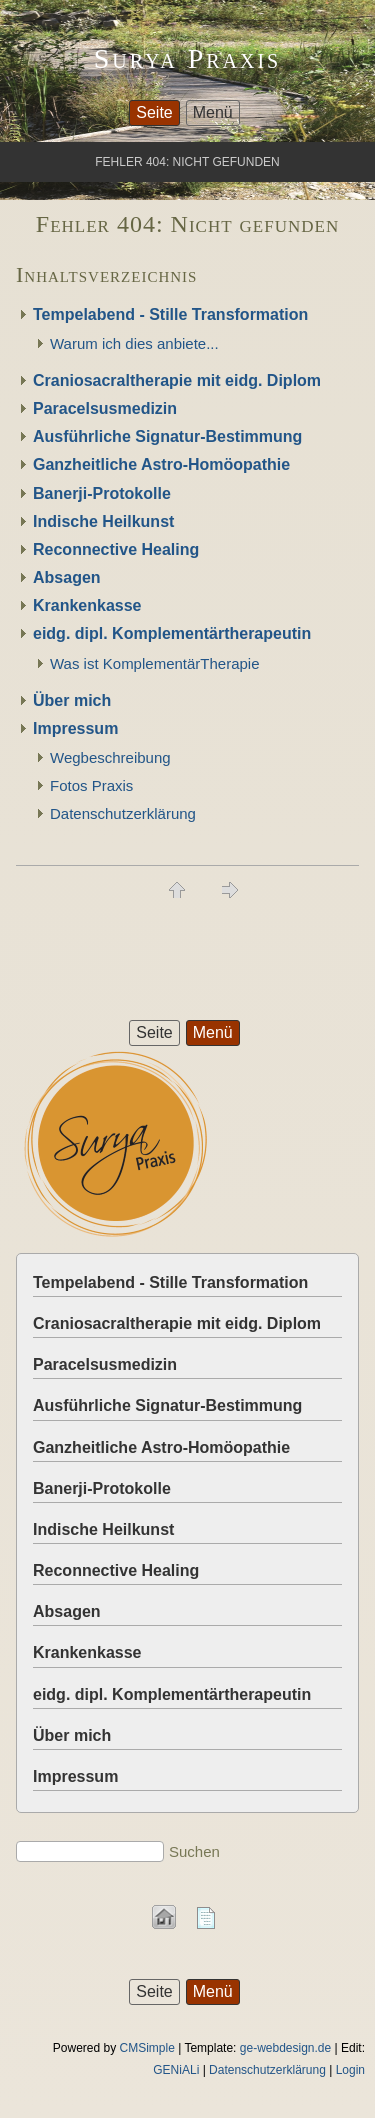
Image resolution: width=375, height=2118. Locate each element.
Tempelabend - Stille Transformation (170, 314)
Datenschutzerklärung (123, 813)
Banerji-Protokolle (102, 493)
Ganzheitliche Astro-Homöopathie (161, 464)
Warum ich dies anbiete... (134, 343)
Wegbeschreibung (110, 757)
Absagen (67, 577)
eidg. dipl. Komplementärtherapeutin (172, 633)
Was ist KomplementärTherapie (155, 663)
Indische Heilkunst (103, 521)
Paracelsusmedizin (105, 408)
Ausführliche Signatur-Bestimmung (167, 436)
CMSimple (147, 2048)
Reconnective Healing (116, 549)
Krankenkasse (87, 605)
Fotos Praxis (91, 785)
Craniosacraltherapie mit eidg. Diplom (177, 380)
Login (350, 2070)
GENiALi (176, 2070)
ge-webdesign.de (285, 2048)
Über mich (72, 700)
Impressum (75, 728)
